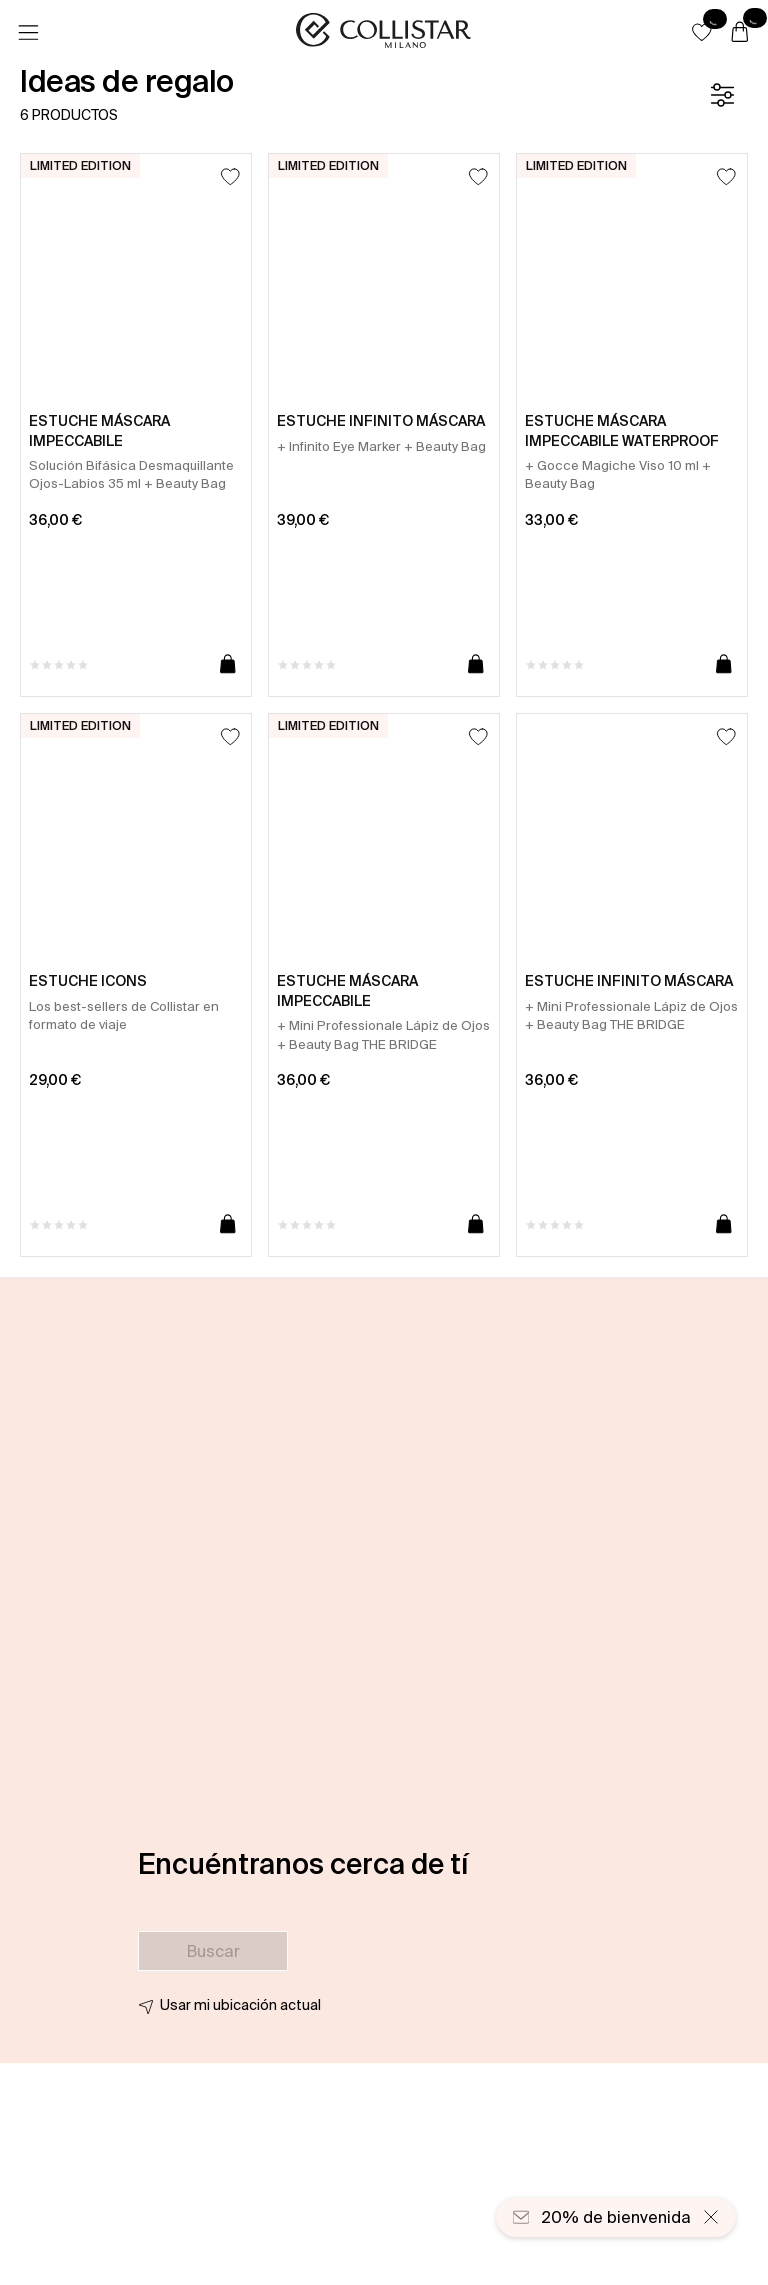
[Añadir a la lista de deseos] (230, 176)
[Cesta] (740, 33)
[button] (702, 32)
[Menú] (28, 33)
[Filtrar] (722, 95)
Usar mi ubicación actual (240, 2005)
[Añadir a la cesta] (228, 665)
